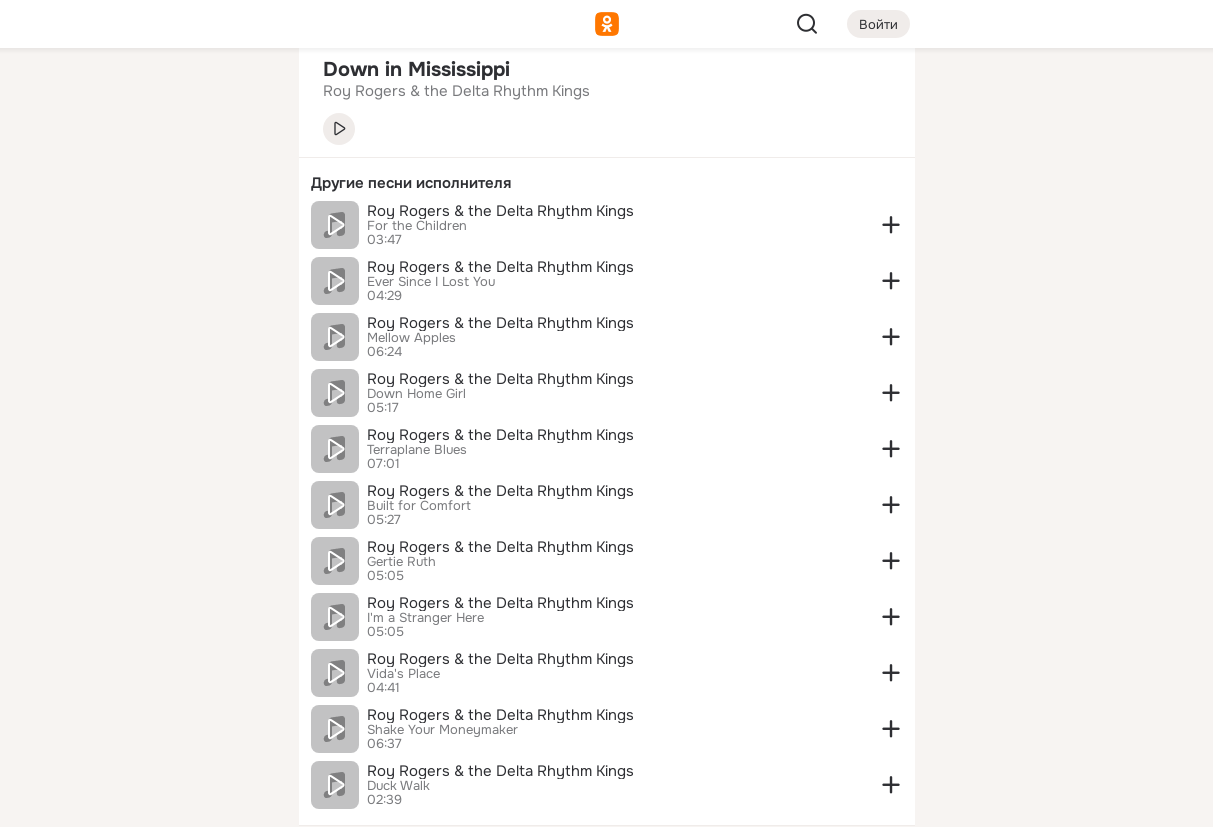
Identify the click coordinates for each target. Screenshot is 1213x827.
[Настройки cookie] (151, 800)
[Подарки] (63, 272)
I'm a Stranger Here (425, 618)
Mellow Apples (411, 338)
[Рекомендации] (150, 360)
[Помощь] (63, 360)
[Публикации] (63, 184)
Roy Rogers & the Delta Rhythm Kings (500, 211)
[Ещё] (151, 672)
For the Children (417, 226)
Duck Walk (398, 786)
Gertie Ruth (401, 562)
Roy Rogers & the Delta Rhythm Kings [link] (456, 91)
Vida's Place (403, 674)
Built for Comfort (419, 506)
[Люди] (150, 184)
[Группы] (238, 96)
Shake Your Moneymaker (442, 730)
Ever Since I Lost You (431, 282)
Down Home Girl (416, 394)
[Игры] (238, 272)
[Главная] (63, 96)
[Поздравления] (150, 272)
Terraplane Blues (417, 450)
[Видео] (238, 184)
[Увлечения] (150, 96)
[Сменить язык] (151, 715)
